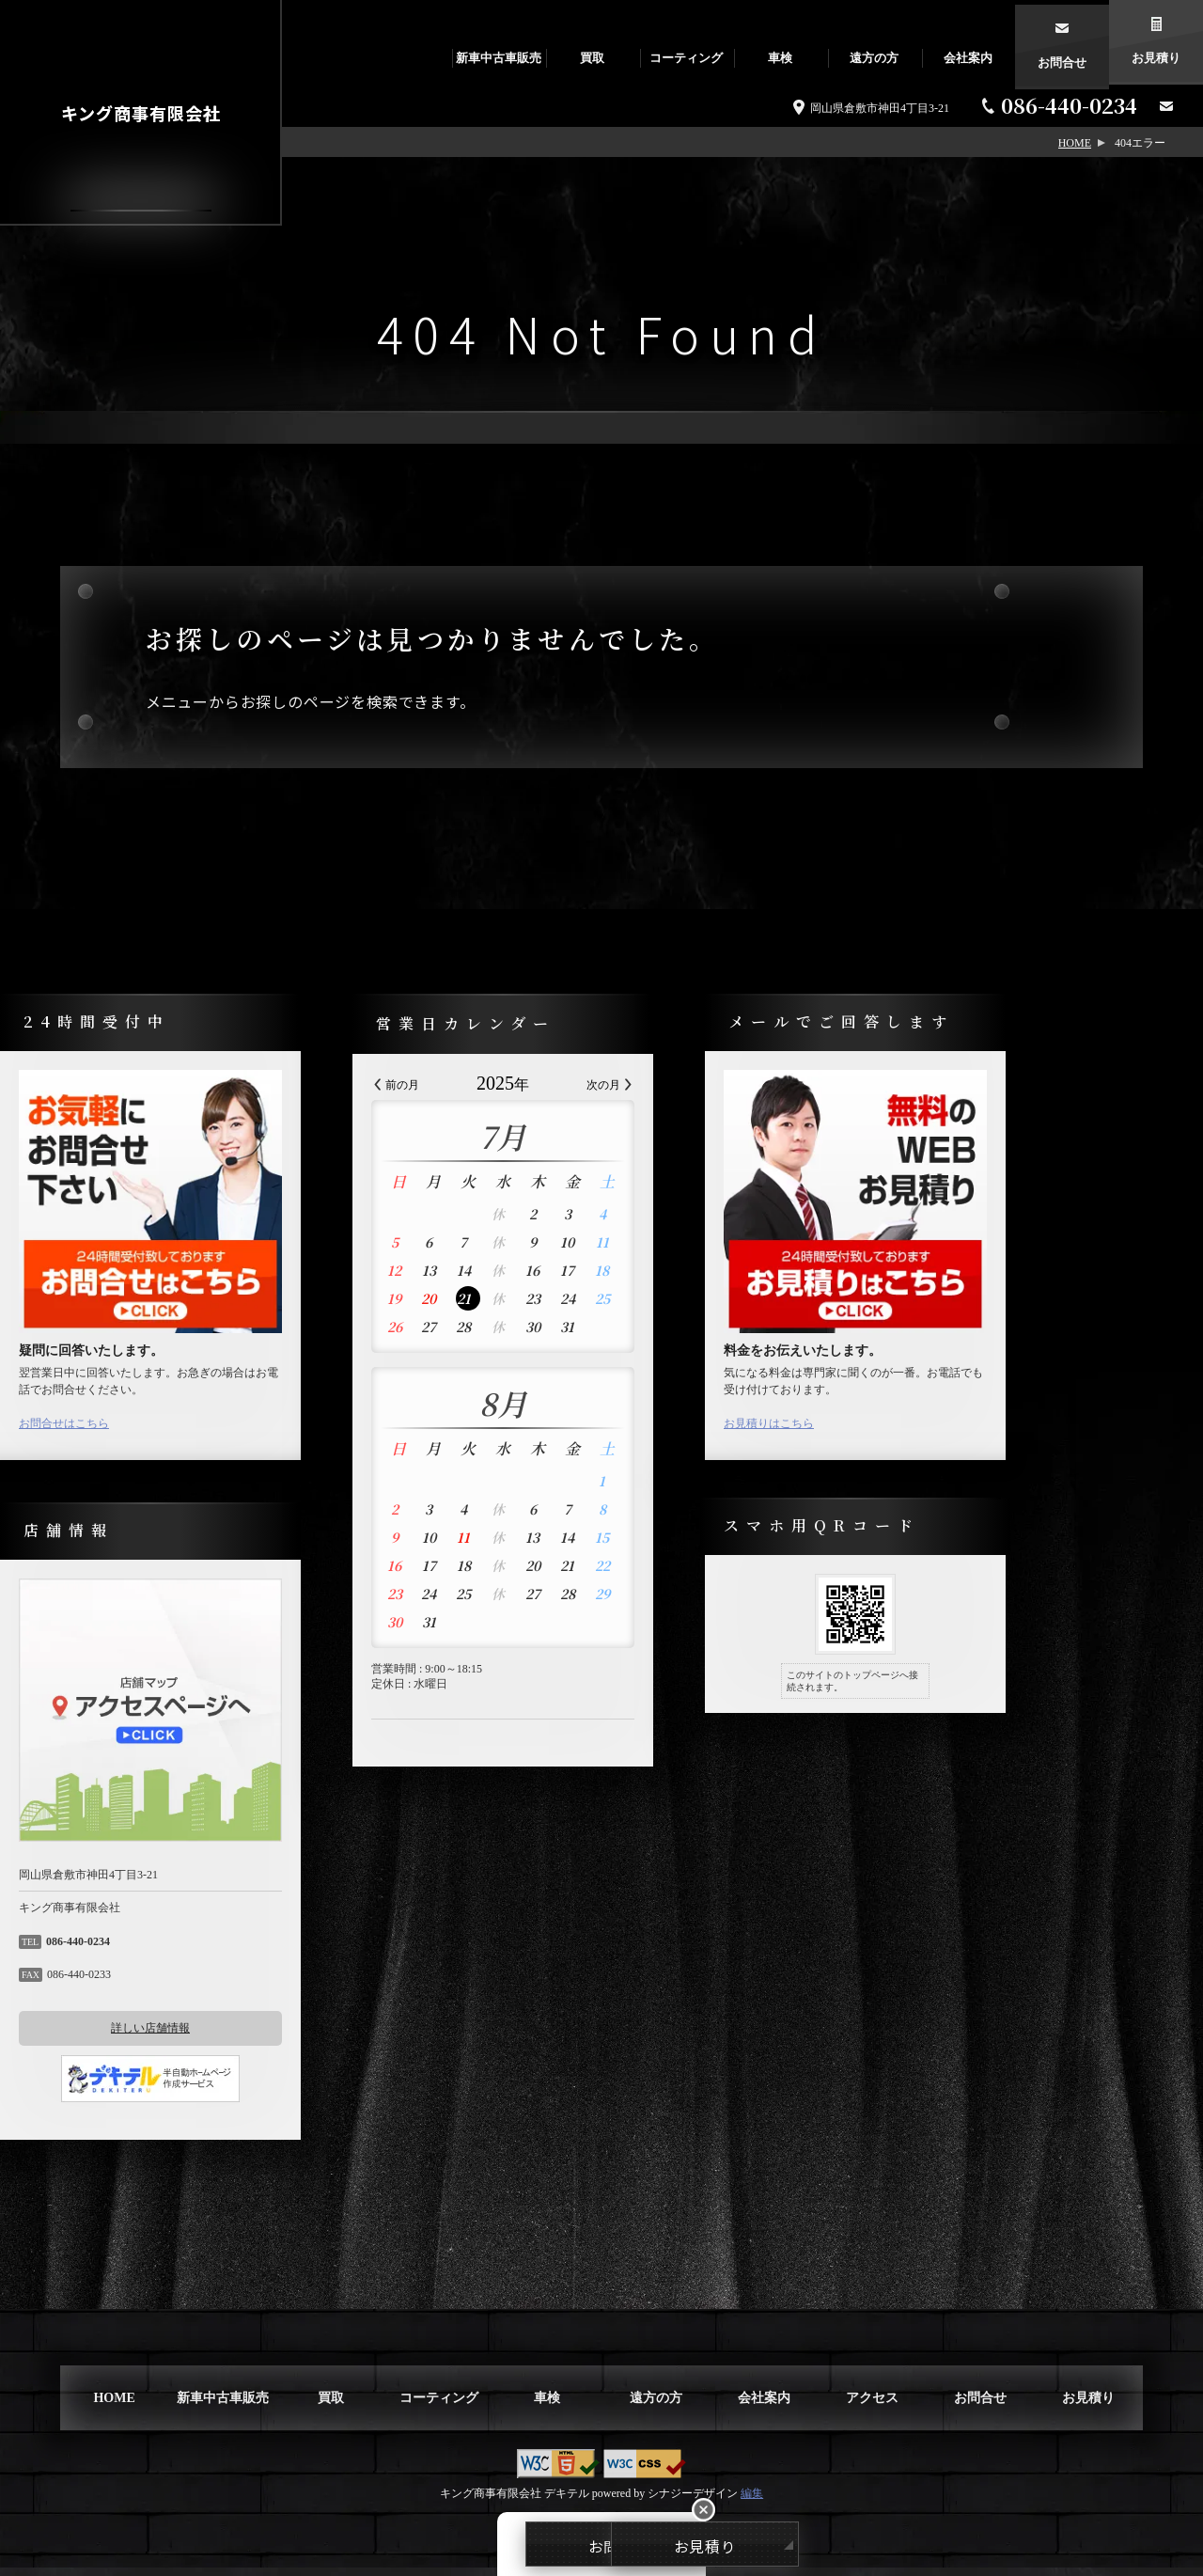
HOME (1074, 143)
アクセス (872, 2406)
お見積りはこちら (863, 1431)
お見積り (1156, 58)
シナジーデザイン (693, 2501)
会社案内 (968, 58)
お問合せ (1062, 58)
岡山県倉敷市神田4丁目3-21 (879, 108)
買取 (592, 58)
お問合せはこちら (158, 1431)
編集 (752, 2501)
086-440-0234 (1069, 104)
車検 (780, 58)
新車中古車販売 (498, 58)
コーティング (686, 58)
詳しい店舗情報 (244, 2036)
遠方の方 (874, 58)
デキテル (566, 2501)
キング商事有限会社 (140, 113)
